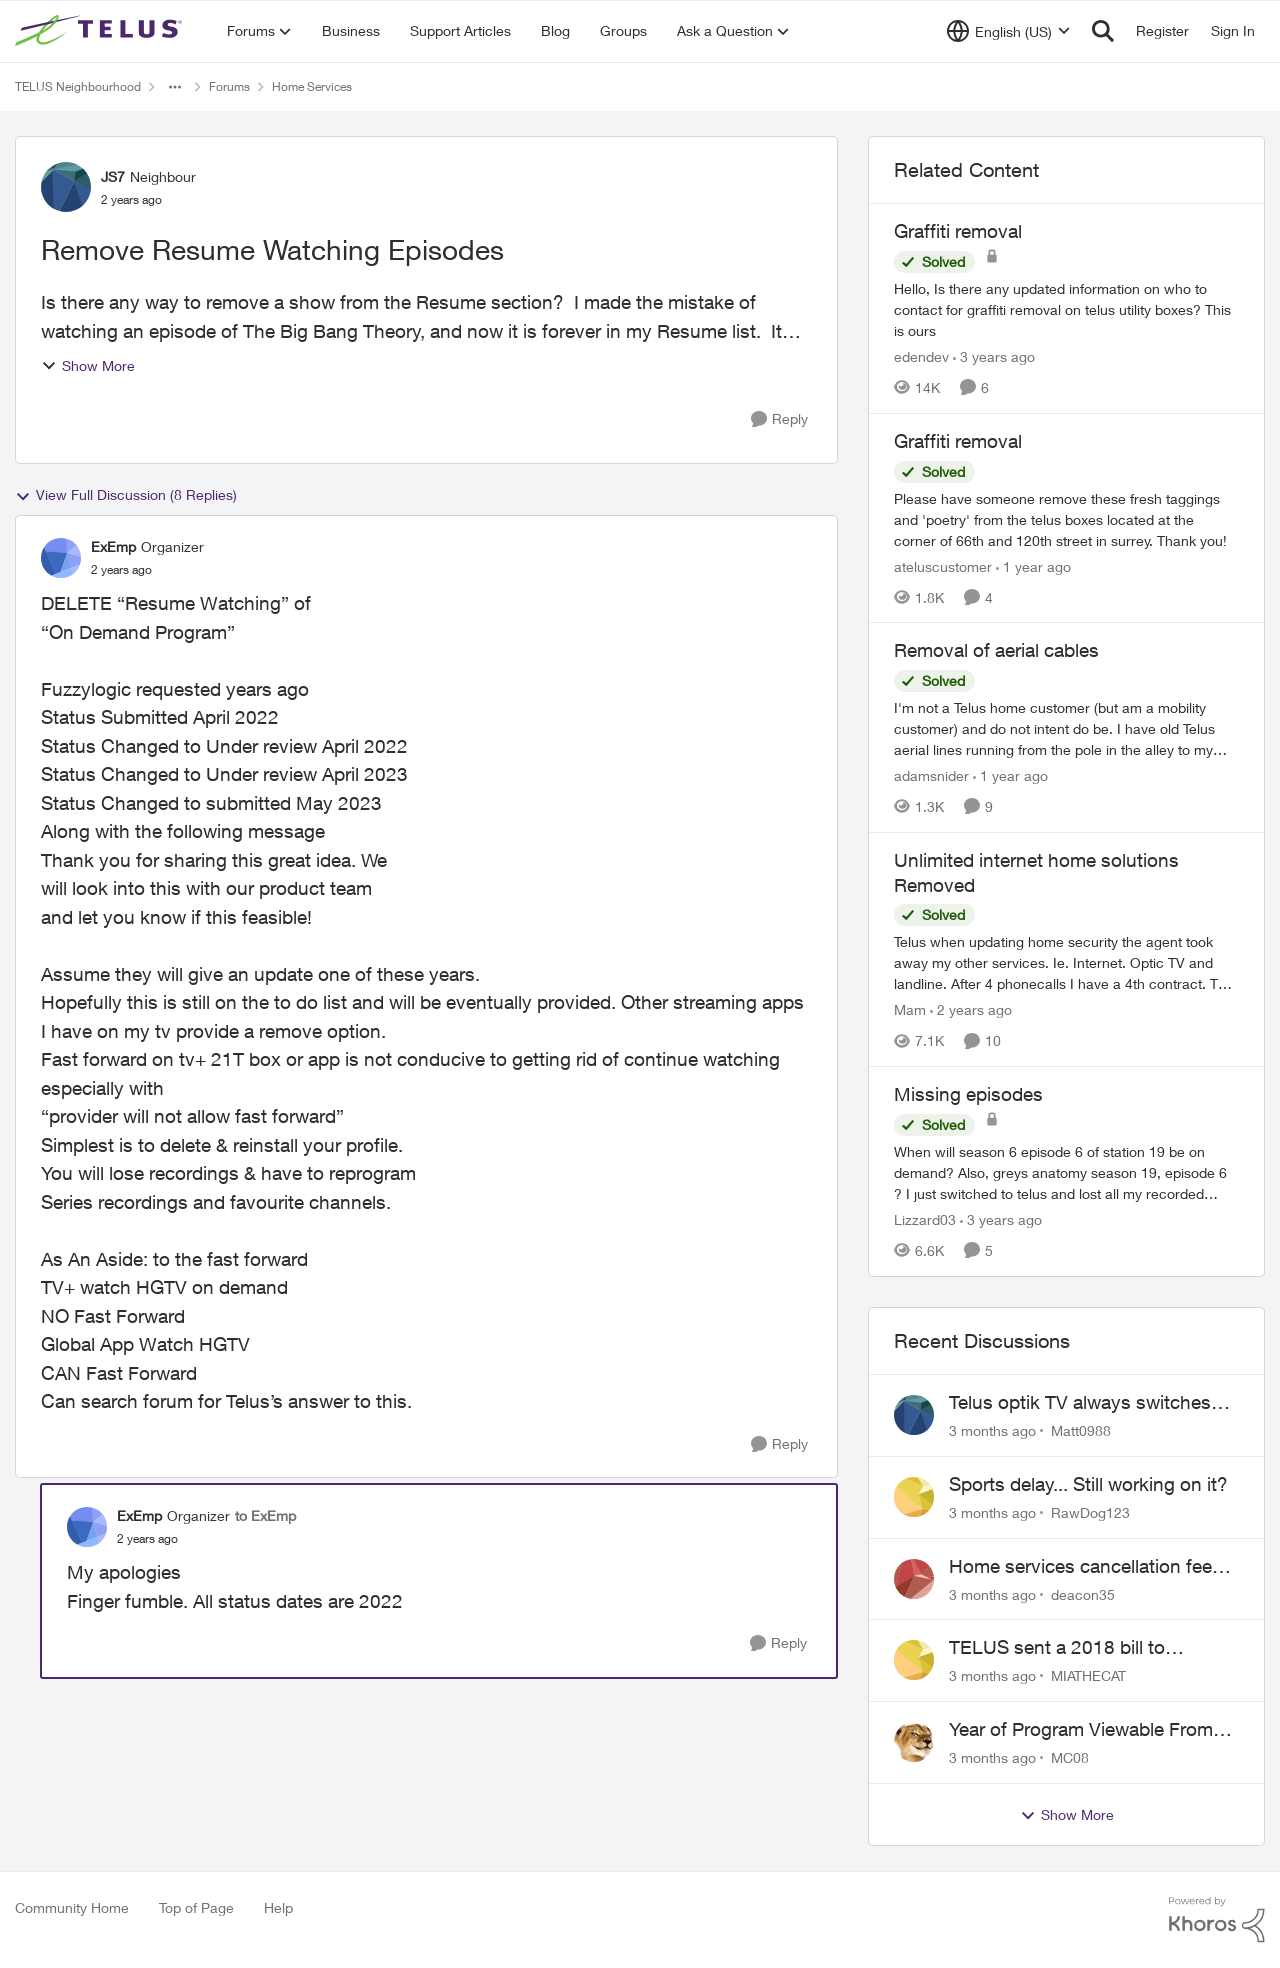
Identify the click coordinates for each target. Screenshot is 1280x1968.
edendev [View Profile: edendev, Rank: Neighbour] (921, 356)
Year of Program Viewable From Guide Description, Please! (1081, 1730)
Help (278, 1907)
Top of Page (196, 1907)
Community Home (72, 1907)
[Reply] (779, 419)
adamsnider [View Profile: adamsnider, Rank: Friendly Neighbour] (931, 775)
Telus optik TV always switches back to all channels (1080, 1403)
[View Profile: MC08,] (914, 1742)
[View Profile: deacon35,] (914, 1579)
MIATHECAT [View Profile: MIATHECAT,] (1088, 1675)
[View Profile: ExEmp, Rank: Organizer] (61, 558)
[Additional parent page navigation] (175, 87)
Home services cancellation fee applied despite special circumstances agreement (1080, 1567)
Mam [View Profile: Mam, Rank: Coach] (910, 1009)
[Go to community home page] (101, 31)
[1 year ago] (1033, 565)
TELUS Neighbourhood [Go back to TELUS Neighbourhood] (78, 86)
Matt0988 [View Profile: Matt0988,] (1081, 1430)
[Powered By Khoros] (1217, 1920)
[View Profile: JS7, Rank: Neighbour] (66, 187)
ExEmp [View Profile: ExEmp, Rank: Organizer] (113, 546)
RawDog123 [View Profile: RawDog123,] (1090, 1512)
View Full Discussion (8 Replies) (126, 495)
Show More (88, 365)
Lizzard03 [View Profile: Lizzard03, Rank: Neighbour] (925, 1219)
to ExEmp (265, 1515)
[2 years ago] (971, 1009)
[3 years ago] (994, 356)
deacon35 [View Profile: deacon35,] (1083, 1593)
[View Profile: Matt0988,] (914, 1415)
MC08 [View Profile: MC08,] (1070, 1757)
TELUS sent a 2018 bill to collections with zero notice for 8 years (1085, 1648)
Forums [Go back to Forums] (229, 86)
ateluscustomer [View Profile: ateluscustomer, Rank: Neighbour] (943, 565)
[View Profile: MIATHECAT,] (914, 1660)
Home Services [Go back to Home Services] (312, 86)
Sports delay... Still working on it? (1088, 1484)
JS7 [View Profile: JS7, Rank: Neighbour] (113, 176)
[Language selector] (1008, 31)
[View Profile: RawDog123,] (914, 1497)
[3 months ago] (992, 1430)
